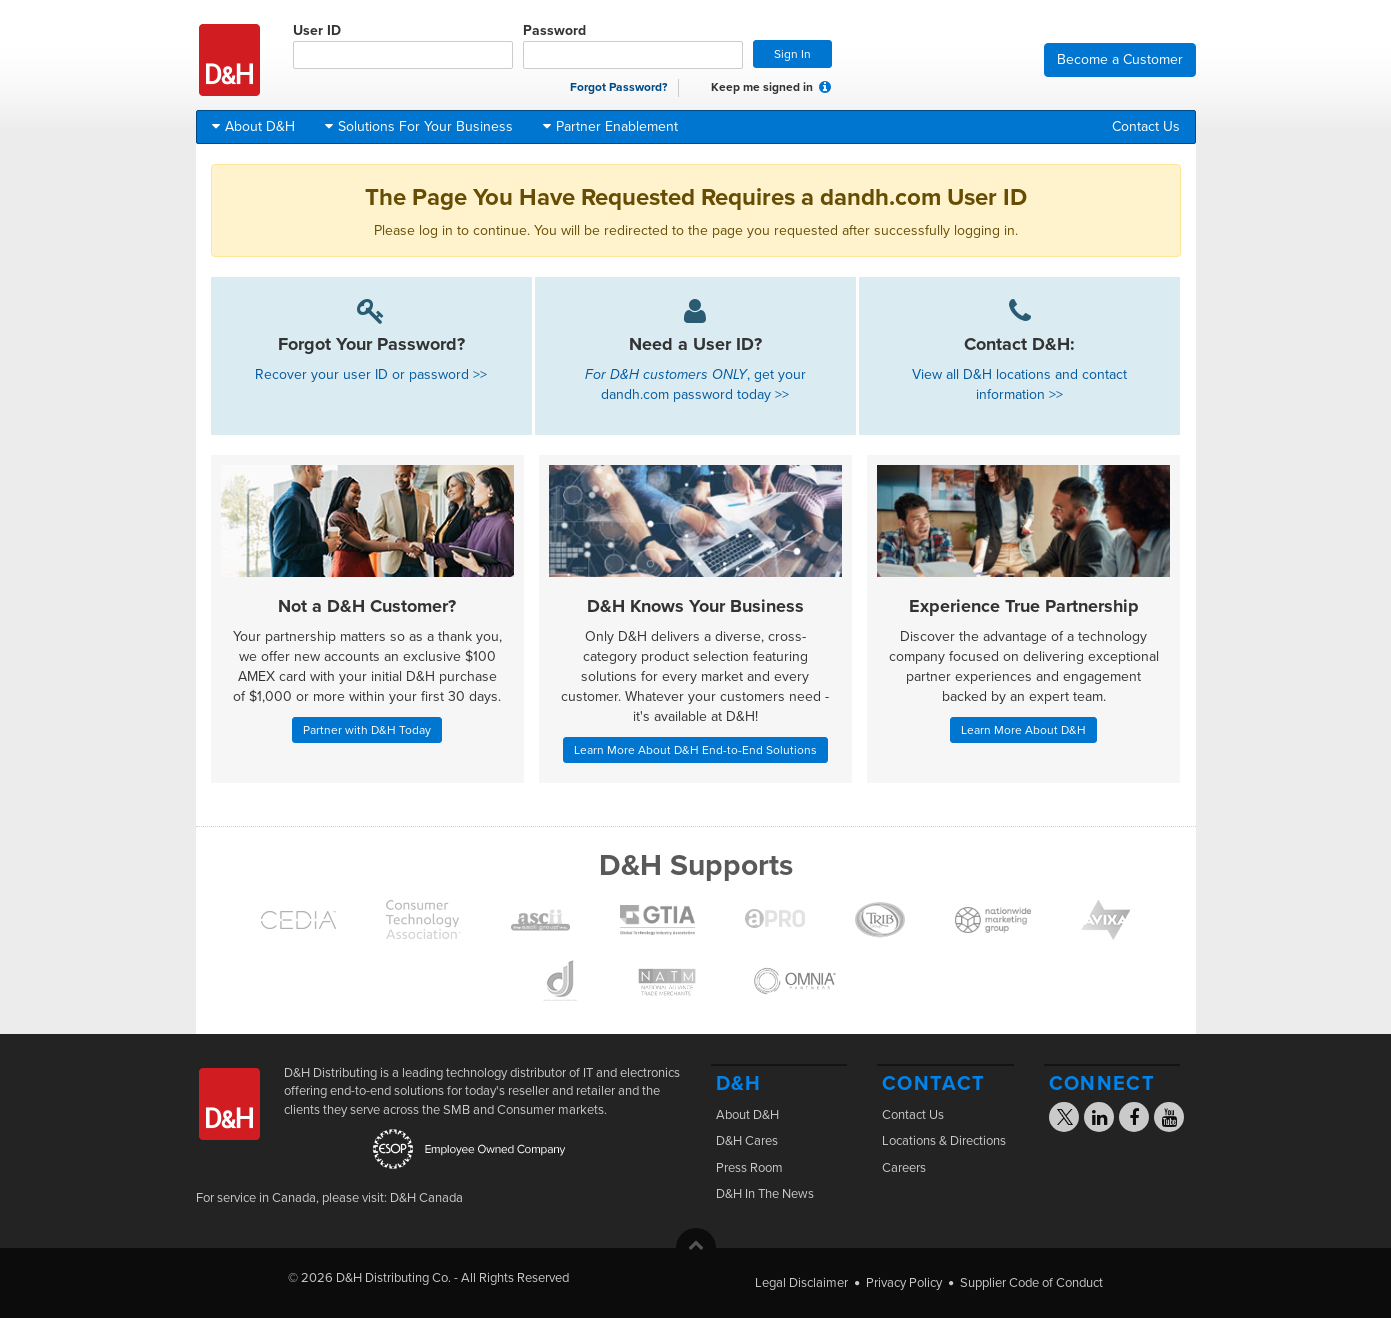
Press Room (749, 1168)
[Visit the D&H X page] (1071, 1120)
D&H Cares (747, 1141)
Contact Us (1146, 126)
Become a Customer (1120, 59)
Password (633, 45)
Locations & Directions (944, 1141)
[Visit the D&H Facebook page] (1134, 1120)
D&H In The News (765, 1194)
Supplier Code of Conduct (1031, 1283)
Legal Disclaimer (801, 1283)
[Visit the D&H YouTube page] (1169, 1120)
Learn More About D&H (1023, 730)
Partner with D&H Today (367, 730)
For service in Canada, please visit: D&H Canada (329, 1198)
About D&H (747, 1115)
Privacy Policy (904, 1283)
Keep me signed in (751, 88)
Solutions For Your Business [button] (419, 126)
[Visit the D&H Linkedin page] (1099, 1120)
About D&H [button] (253, 126)
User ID (403, 45)
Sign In (792, 54)
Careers (904, 1168)
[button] (825, 87)
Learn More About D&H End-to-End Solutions (695, 750)
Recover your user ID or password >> (371, 374)
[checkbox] (699, 88)
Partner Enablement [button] (610, 126)
